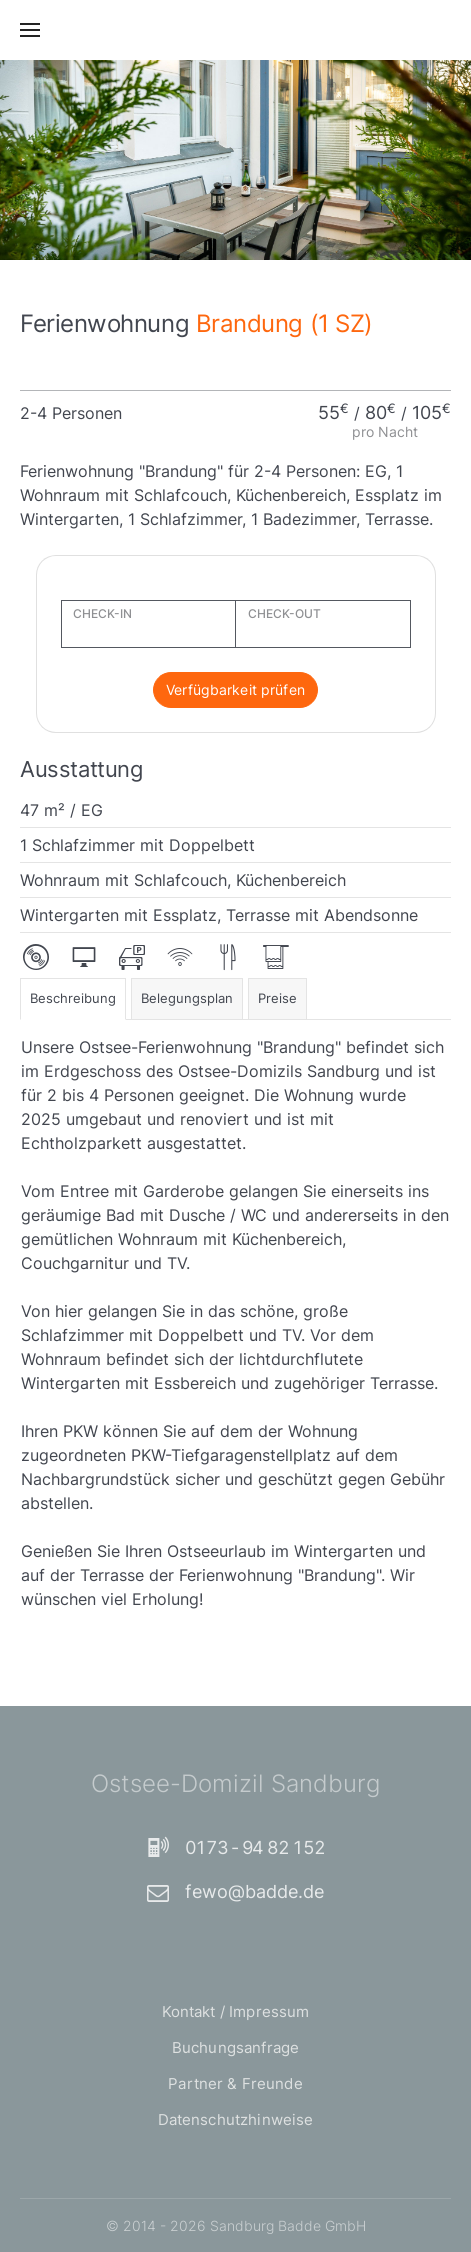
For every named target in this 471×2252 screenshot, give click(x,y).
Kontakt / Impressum (236, 2011)
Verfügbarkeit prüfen (235, 689)
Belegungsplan (187, 998)
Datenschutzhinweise (236, 2119)
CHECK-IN (102, 613)
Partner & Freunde (235, 2083)
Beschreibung (73, 998)
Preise (277, 998)
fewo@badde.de (235, 1892)
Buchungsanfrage (235, 2047)
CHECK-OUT (284, 613)
